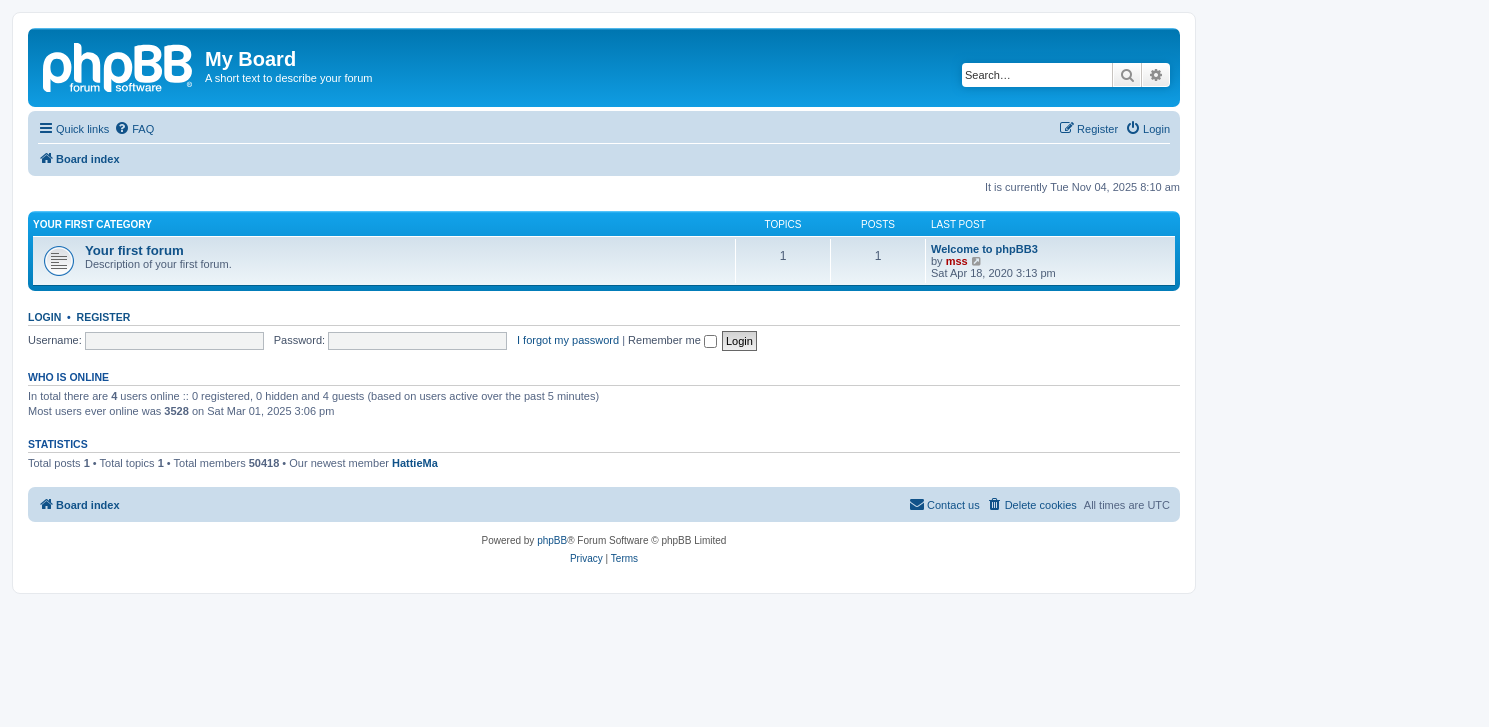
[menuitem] (134, 129)
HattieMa (415, 463)
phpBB (552, 540)
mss (957, 261)
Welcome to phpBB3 (984, 249)
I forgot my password (568, 340)
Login (44, 317)
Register (104, 317)
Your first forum (134, 250)
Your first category (92, 224)
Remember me (672, 340)
